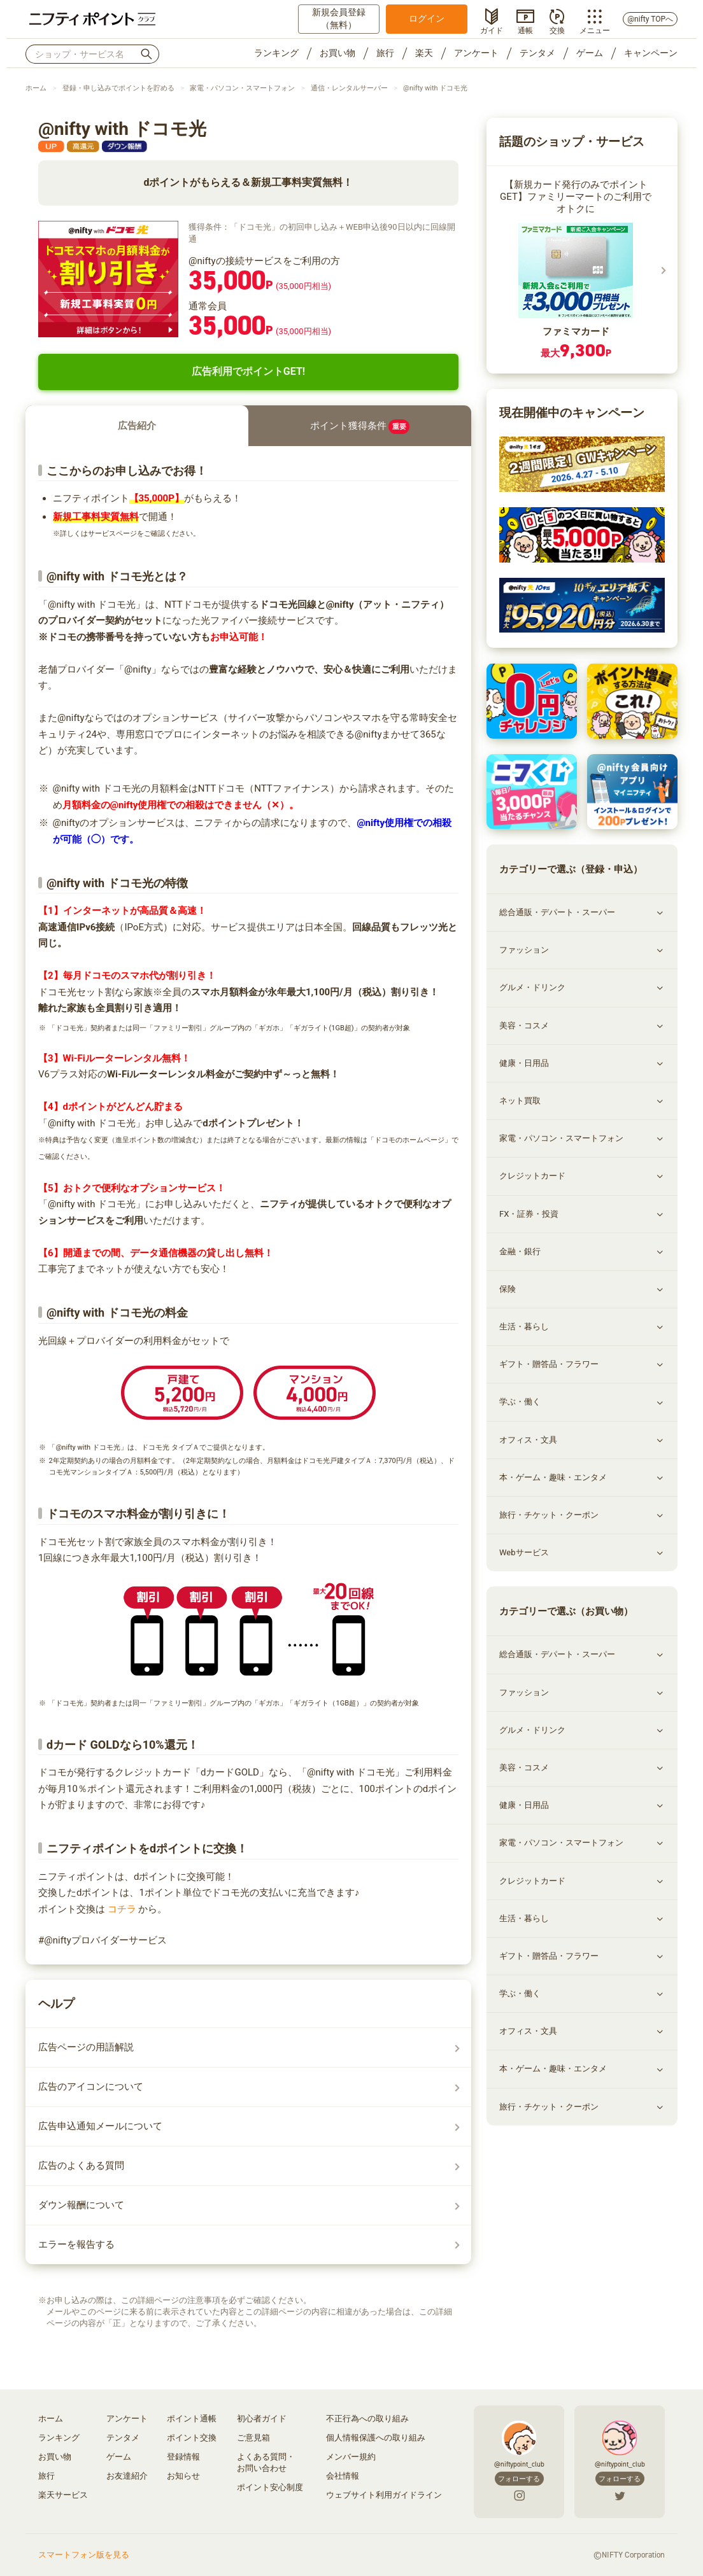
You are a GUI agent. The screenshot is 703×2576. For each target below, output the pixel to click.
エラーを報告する (76, 2244)
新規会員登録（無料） (339, 18)
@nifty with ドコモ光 (435, 88)
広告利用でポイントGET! (248, 371)
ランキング (276, 53)
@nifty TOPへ (650, 19)
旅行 (385, 53)
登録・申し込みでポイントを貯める (118, 88)
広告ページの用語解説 (86, 2047)
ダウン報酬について (81, 2205)
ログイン (426, 18)
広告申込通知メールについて (100, 2126)
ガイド (491, 29)
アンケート (476, 53)
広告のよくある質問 (81, 2165)
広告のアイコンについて (90, 2086)
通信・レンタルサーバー (349, 88)
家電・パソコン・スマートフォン (242, 88)
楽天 (424, 53)
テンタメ (537, 53)
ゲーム (589, 53)
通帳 (525, 29)
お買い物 (337, 53)
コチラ (121, 1909)
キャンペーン (651, 53)
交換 (557, 29)
